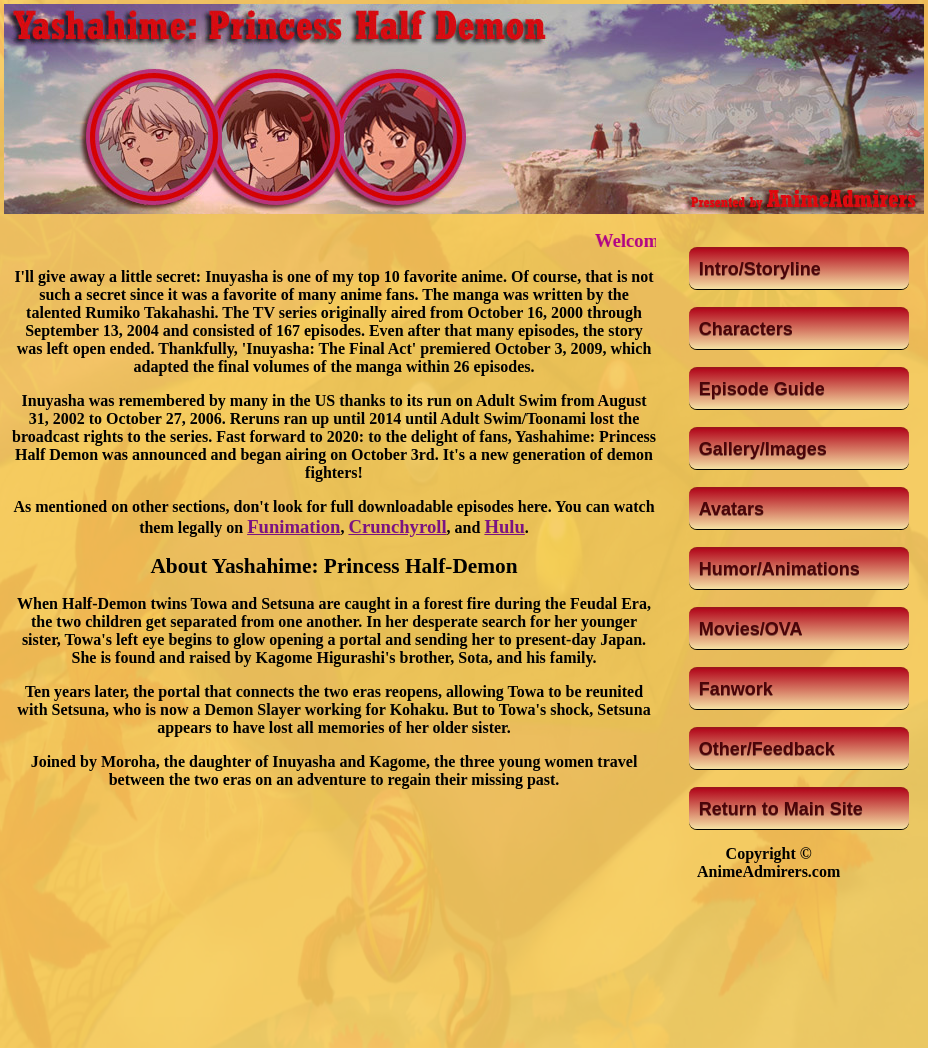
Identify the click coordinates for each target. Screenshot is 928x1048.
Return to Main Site (781, 809)
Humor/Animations (779, 569)
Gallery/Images (763, 449)
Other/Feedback (767, 749)
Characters (746, 329)
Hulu (504, 526)
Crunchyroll (397, 526)
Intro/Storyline (760, 269)
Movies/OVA (751, 629)
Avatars (731, 509)
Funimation (293, 526)
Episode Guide (762, 389)
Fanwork (736, 689)
